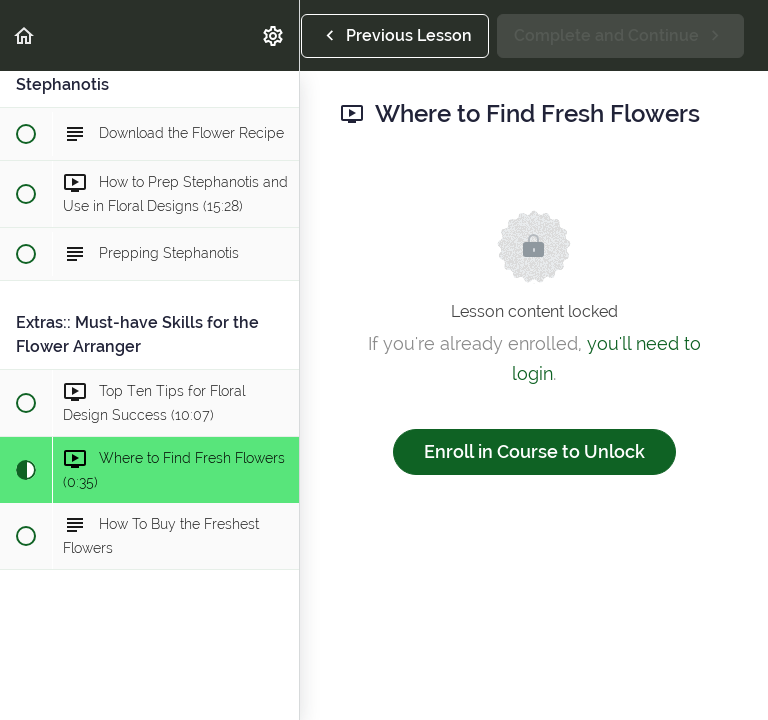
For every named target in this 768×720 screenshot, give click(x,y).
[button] (25, 35)
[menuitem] (274, 35)
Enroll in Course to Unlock (534, 451)
